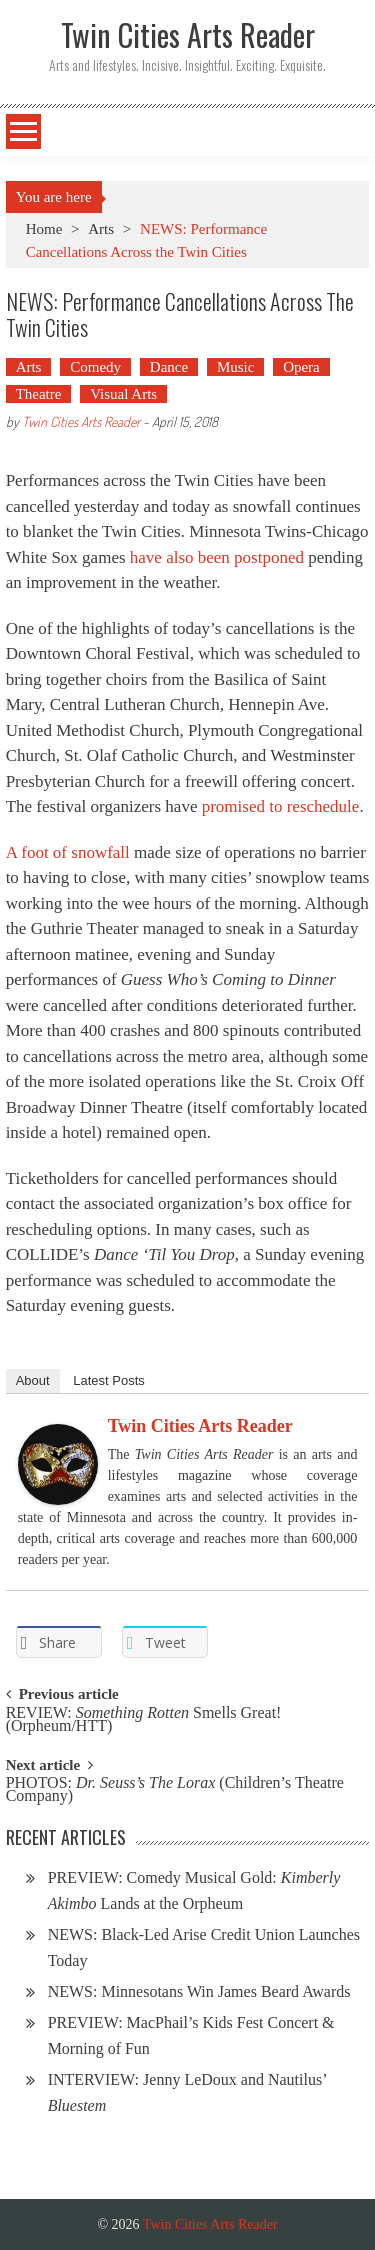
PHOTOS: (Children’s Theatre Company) (175, 1790)
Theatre (39, 394)
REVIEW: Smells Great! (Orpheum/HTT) (144, 1720)
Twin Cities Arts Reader (81, 421)
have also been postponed (217, 557)
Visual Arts (123, 394)
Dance (169, 367)
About (33, 1380)
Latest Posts (109, 1380)
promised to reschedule (281, 806)
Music (236, 367)
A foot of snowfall (68, 852)
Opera (301, 367)
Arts (101, 229)
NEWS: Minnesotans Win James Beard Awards (199, 1991)
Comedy (95, 367)
